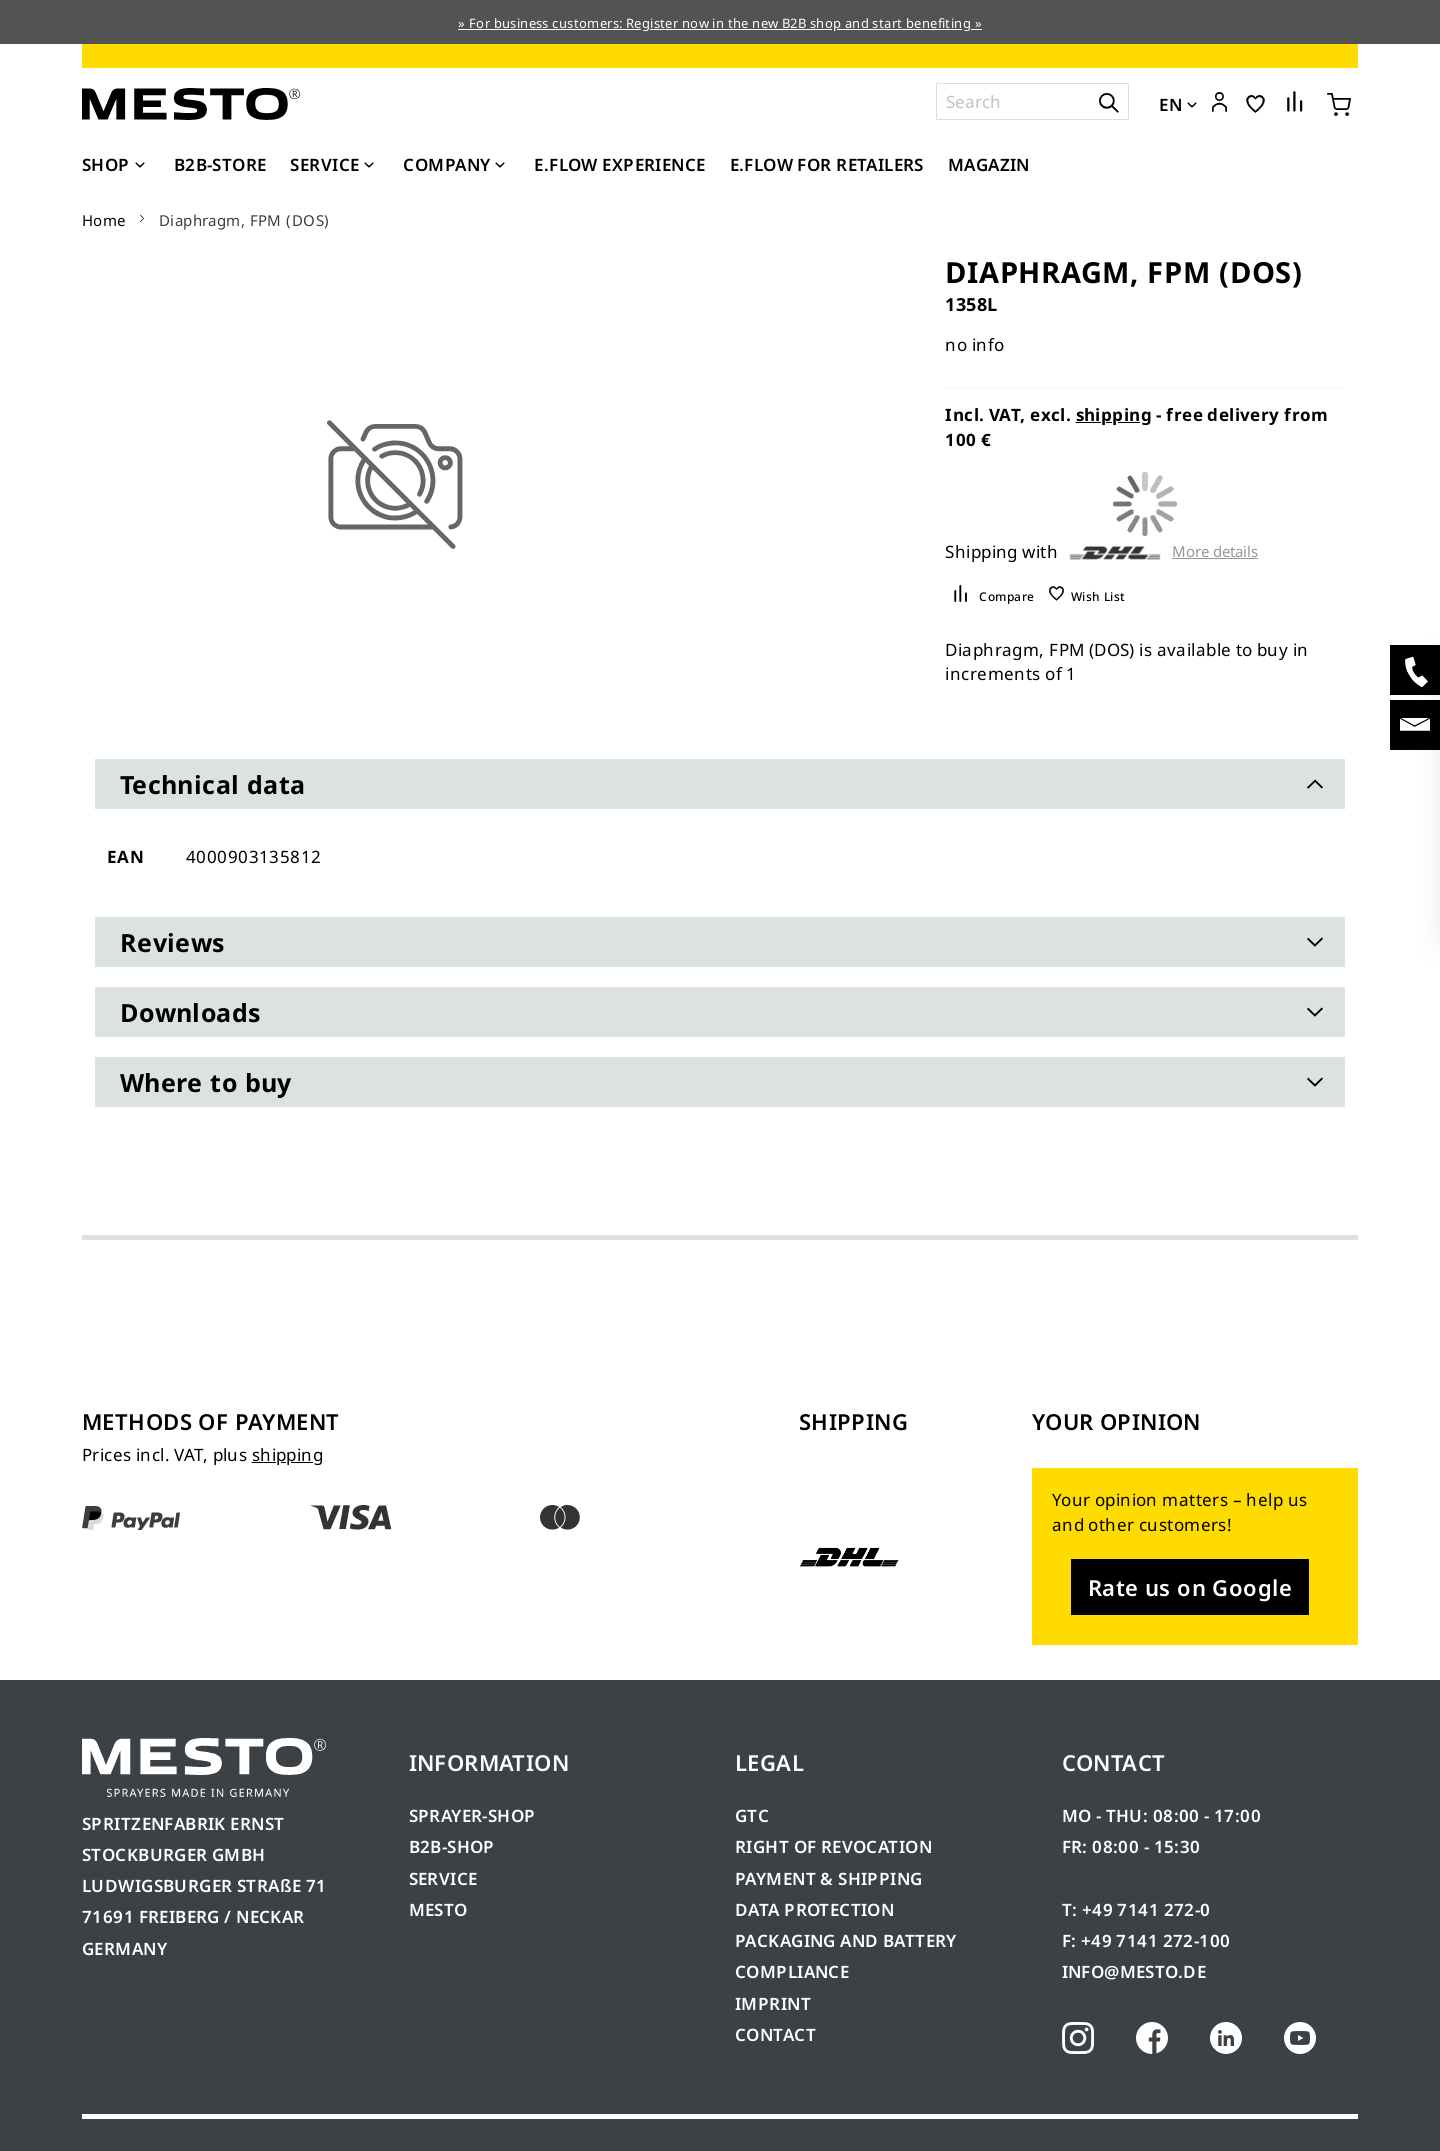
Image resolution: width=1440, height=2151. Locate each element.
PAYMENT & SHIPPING (829, 1878)
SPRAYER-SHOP (472, 1815)
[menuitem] (116, 165)
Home (104, 220)
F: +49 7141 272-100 (1146, 1940)
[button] (1219, 103)
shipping (1114, 414)
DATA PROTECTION (814, 1909)
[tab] (720, 784)
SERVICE (443, 1878)
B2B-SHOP (452, 1846)
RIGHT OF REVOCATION (833, 1846)
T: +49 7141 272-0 (1136, 1909)
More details (1215, 551)
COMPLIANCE (792, 1971)
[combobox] (1032, 101)
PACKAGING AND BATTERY (848, 1940)
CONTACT (775, 2034)
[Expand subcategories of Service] (369, 166)
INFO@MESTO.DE (1134, 1971)
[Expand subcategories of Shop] (140, 166)
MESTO (438, 1909)
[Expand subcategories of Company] (500, 166)
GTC (752, 1815)
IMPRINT (773, 2003)
